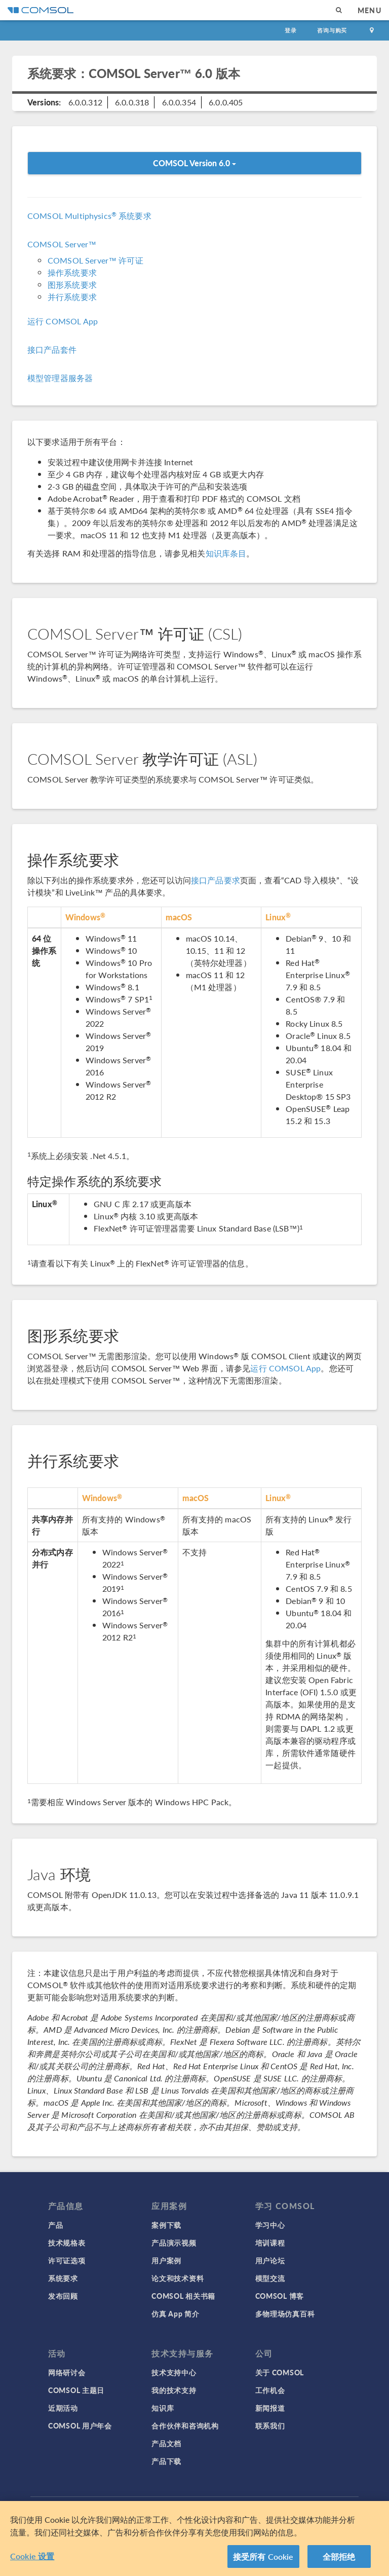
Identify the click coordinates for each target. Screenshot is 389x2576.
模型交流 (270, 2278)
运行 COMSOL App (62, 321)
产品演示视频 (173, 2242)
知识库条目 (226, 553)
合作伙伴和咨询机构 (184, 2425)
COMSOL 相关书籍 (183, 2296)
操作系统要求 (72, 272)
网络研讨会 (67, 2372)
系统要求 (63, 2278)
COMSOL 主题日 (76, 2390)
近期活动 (63, 2408)
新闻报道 (270, 2408)
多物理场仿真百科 (285, 2313)
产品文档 (166, 2443)
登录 (291, 30)
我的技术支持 (173, 2390)
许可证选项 (67, 2260)
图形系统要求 (72, 284)
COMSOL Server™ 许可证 (95, 260)
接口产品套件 (51, 349)
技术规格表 (67, 2242)
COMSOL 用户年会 (80, 2425)
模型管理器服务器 (60, 378)
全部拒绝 (339, 2559)
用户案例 (166, 2260)
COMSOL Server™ (61, 244)
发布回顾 (63, 2296)
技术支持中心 (173, 2372)
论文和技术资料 (177, 2278)
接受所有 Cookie (263, 2559)
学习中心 (270, 2225)
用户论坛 (270, 2260)
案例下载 (166, 2225)
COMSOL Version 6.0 (194, 163)
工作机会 (270, 2390)
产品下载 (166, 2461)
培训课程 (270, 2242)
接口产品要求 (215, 880)
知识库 (162, 2408)
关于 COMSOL (279, 2372)
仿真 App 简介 (175, 2313)
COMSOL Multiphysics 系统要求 (89, 215)
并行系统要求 (72, 297)
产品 (55, 2225)
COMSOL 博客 (279, 2296)
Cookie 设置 (32, 2559)
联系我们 (270, 2425)
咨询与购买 (332, 30)
